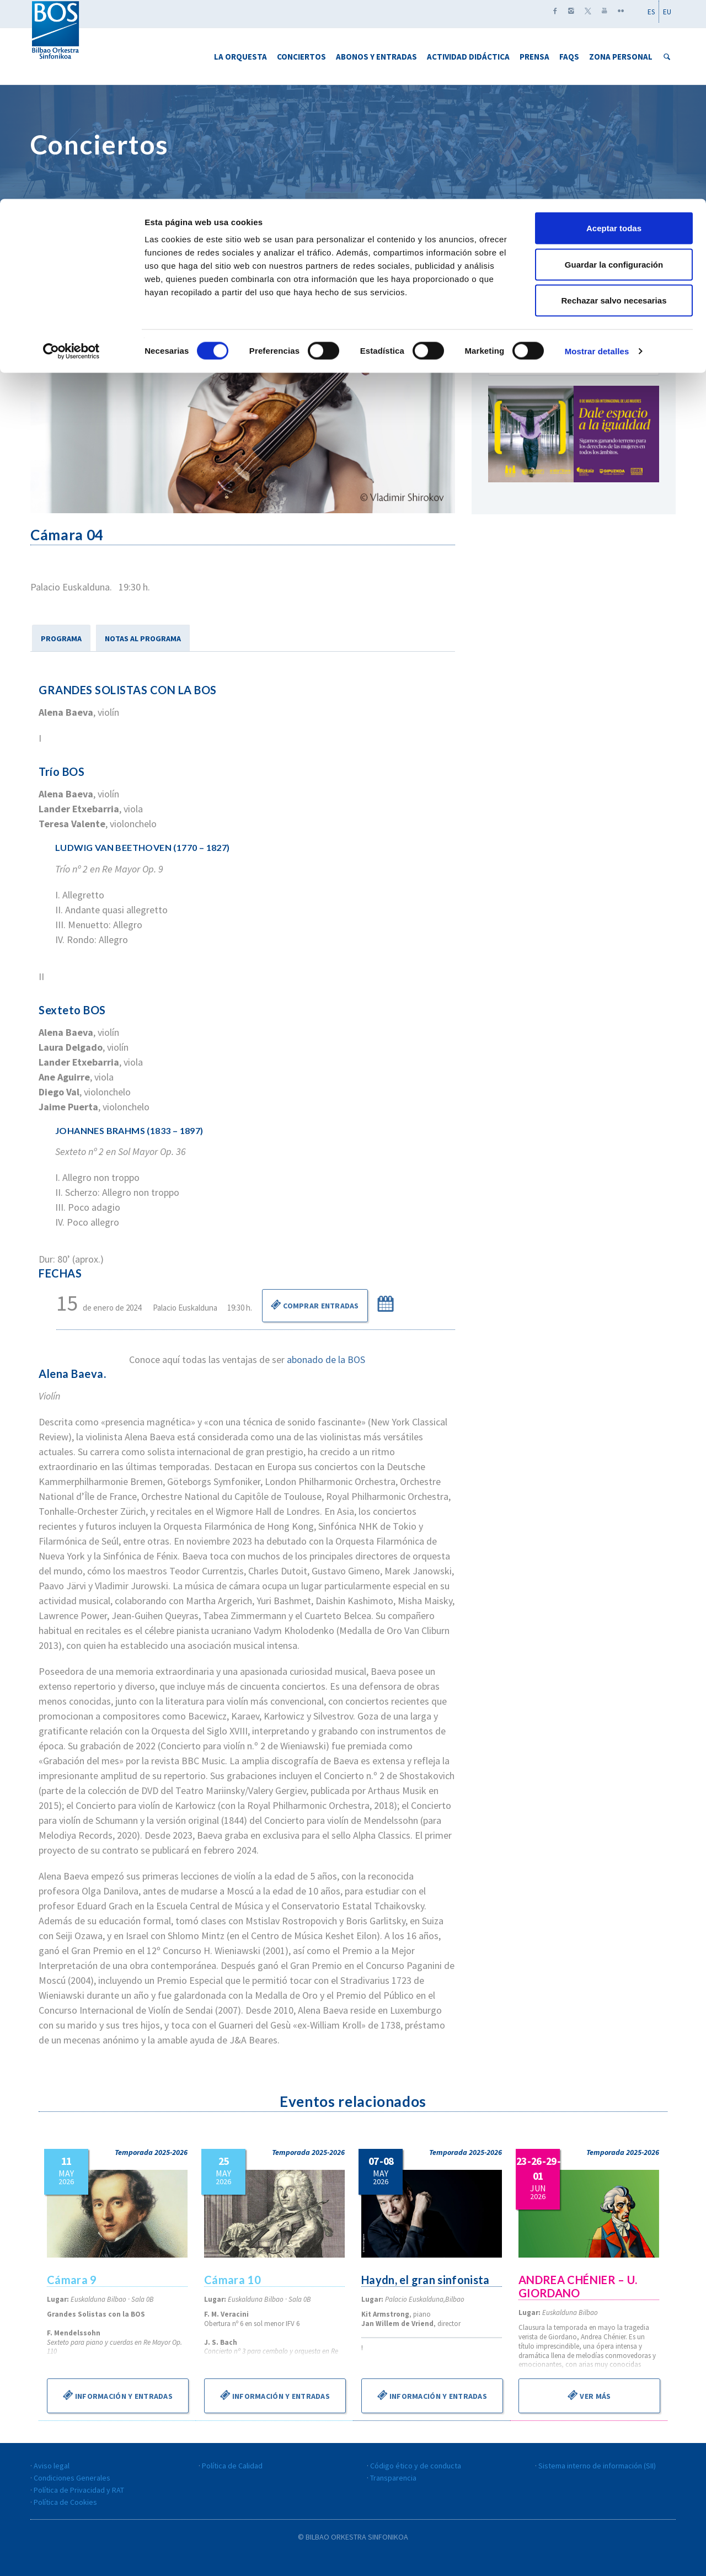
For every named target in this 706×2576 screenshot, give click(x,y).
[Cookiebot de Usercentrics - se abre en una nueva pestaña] (71, 152)
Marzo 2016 (573, 295)
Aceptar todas (613, 29)
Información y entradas (118, 2395)
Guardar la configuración (614, 65)
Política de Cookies (65, 2502)
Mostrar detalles (597, 152)
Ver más (589, 2395)
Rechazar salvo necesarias (614, 101)
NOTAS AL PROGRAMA (143, 638)
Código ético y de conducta (415, 2466)
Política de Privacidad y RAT (79, 2490)
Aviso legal (51, 2466)
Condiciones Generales (72, 2478)
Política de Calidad (232, 2466)
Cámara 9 (72, 2279)
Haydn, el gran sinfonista (426, 2279)
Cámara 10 (233, 2279)
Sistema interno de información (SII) (597, 2466)
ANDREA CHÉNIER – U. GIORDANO (578, 2286)
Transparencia (393, 2478)
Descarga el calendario (573, 359)
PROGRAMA (61, 638)
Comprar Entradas (315, 1304)
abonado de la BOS (326, 1359)
